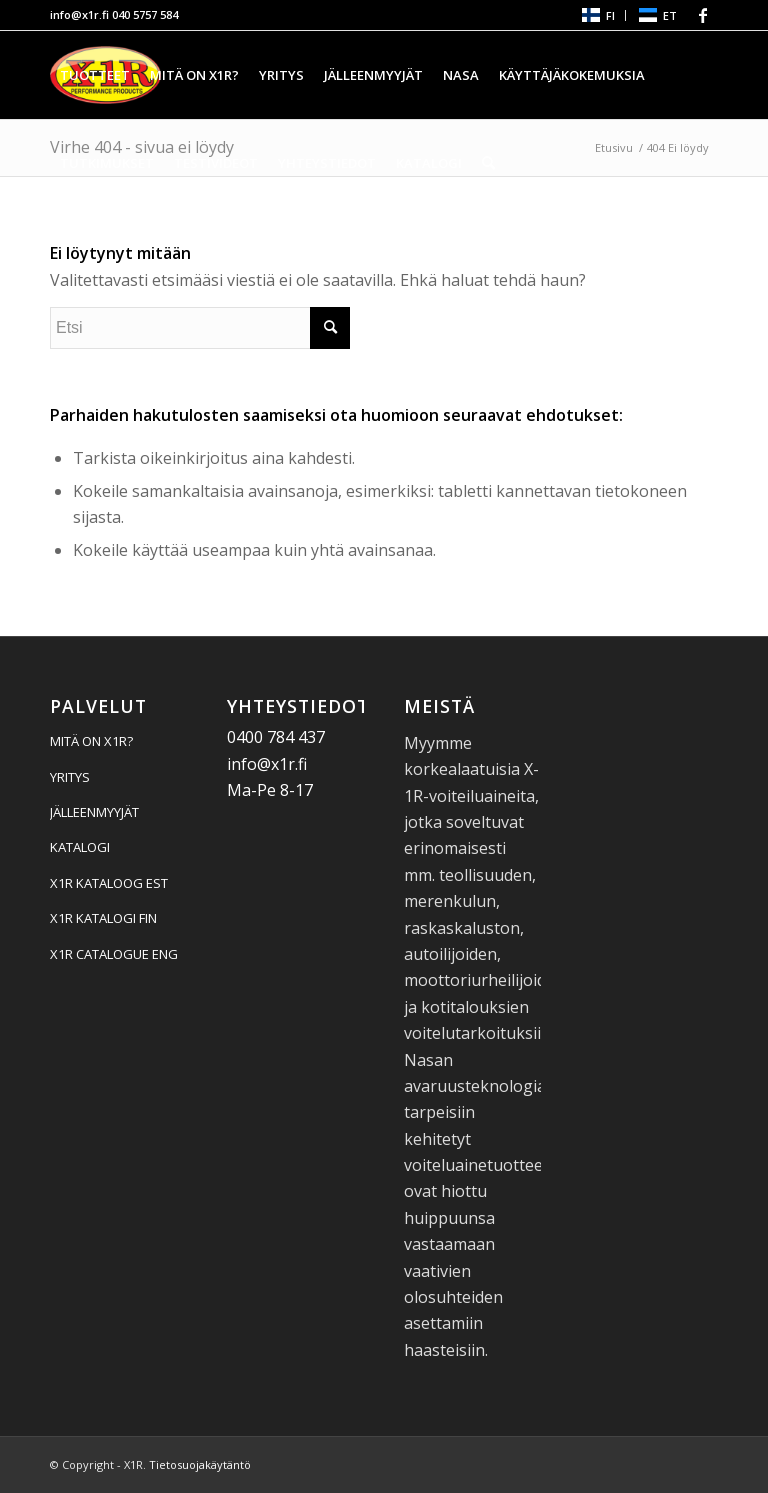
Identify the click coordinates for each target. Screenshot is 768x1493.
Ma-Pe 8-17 (270, 790)
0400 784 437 (276, 737)
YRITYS (70, 777)
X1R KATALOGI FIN (103, 918)
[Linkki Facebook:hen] (703, 15)
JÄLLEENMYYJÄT (94, 812)
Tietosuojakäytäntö (200, 1464)
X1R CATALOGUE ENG (114, 954)
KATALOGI (80, 847)
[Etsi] (488, 163)
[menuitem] (597, 15)
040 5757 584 (145, 14)
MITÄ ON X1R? (91, 741)
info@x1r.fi (79, 14)
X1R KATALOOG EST (109, 883)
